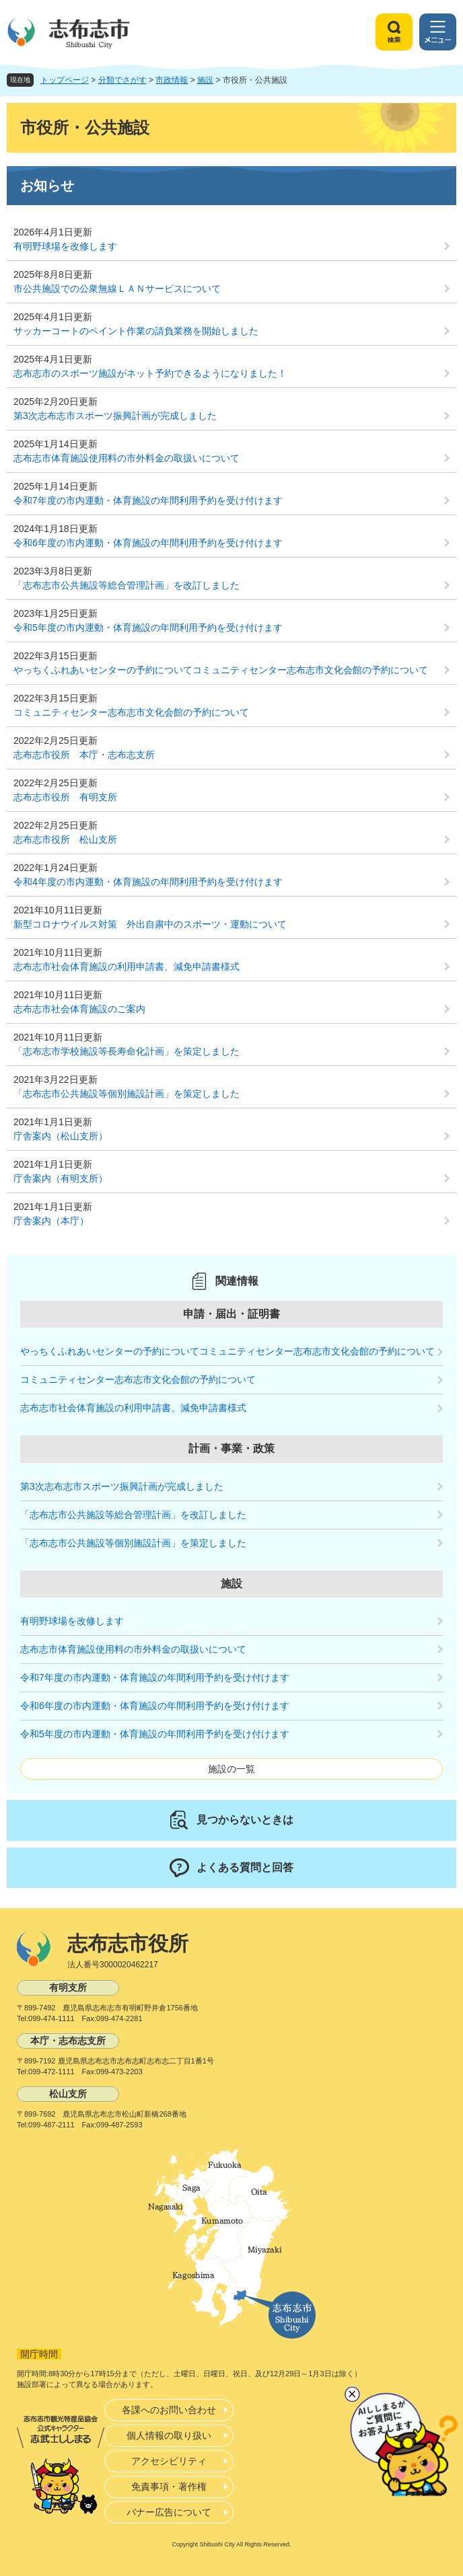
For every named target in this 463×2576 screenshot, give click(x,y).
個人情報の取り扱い (169, 2435)
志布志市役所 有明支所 (65, 797)
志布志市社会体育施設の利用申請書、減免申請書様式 (126, 966)
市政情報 (171, 80)
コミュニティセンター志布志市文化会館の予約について (131, 712)
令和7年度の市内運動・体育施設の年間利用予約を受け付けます (148, 500)
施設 (205, 80)
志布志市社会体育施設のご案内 (79, 1008)
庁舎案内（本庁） (51, 1220)
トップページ (64, 80)
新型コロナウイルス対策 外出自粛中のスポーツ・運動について (150, 924)
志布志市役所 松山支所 (65, 839)
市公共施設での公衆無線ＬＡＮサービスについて (117, 288)
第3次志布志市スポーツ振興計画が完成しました (115, 415)
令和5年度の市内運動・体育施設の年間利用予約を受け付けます (148, 627)
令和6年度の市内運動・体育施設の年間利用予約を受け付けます (148, 542)
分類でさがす (122, 80)
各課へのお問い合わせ (169, 2409)
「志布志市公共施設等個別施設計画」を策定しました (126, 1093)
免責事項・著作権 (169, 2486)
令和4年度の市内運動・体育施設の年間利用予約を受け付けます (148, 881)
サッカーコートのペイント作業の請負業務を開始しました (135, 331)
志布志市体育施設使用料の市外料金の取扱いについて (126, 458)
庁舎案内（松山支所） (60, 1136)
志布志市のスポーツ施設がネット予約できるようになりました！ (150, 373)
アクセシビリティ (169, 2461)
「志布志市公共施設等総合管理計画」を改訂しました (126, 585)
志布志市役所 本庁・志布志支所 (84, 754)
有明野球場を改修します (65, 246)
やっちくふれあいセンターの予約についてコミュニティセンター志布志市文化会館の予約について (220, 670)
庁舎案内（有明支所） (60, 1178)
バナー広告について (169, 2512)
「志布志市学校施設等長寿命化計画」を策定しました (126, 1051)
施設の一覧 (231, 1769)
